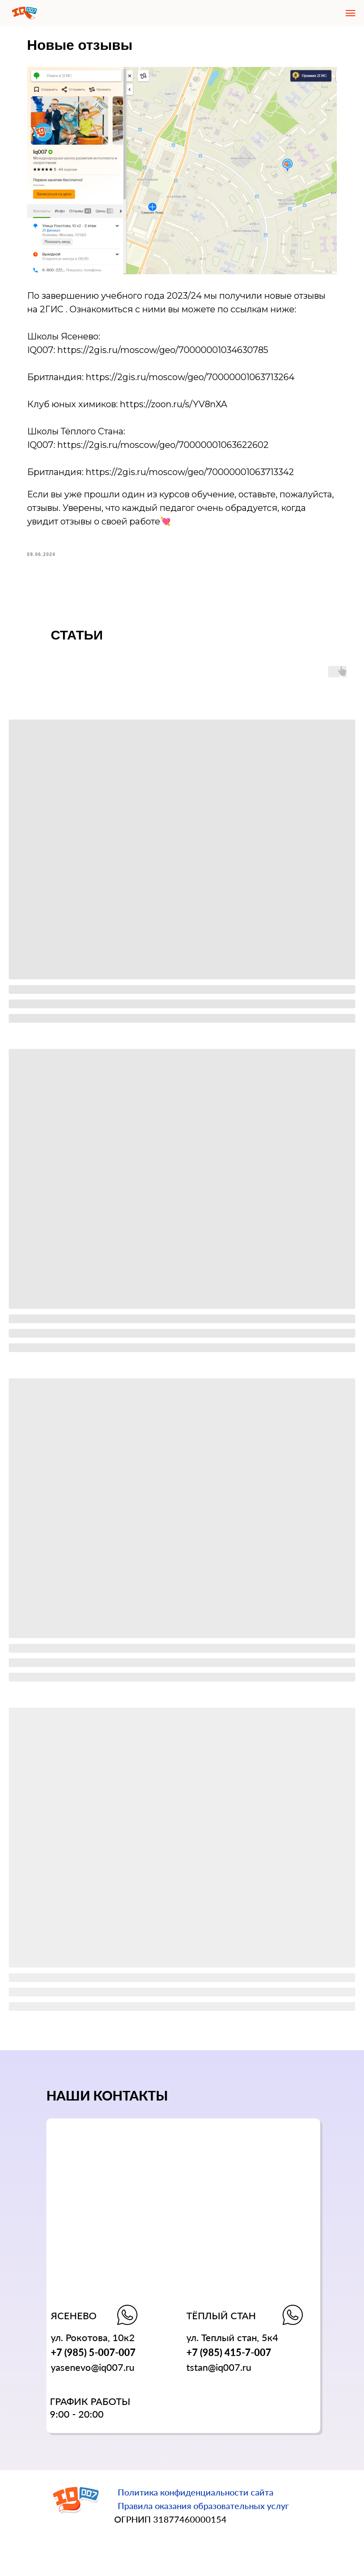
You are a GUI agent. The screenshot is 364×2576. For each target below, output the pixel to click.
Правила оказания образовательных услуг (203, 2509)
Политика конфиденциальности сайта (195, 2495)
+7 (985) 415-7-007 (228, 2356)
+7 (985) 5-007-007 (93, 2356)
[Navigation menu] (350, 13)
